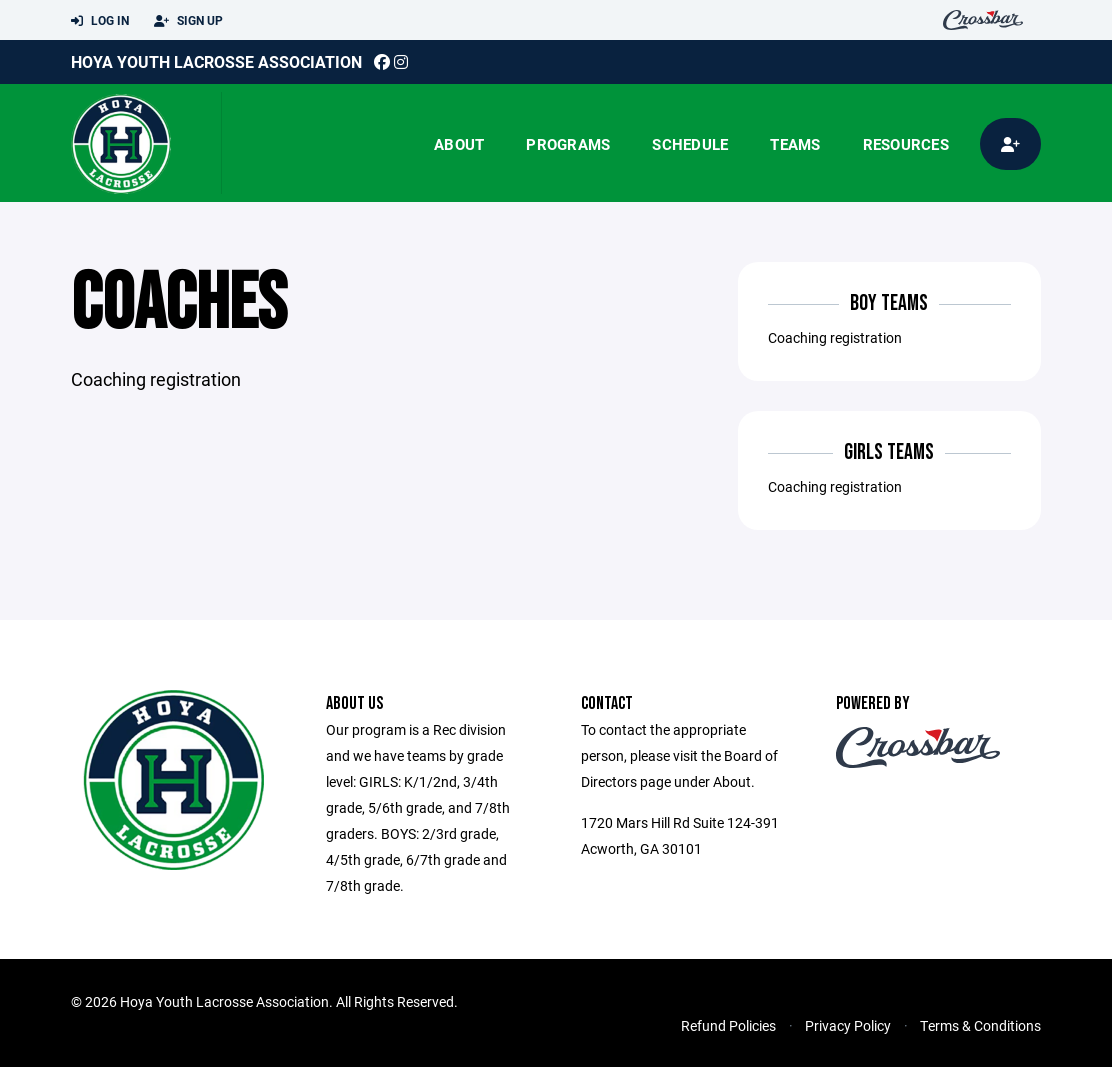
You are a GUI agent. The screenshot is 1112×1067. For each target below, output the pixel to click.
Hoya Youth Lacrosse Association (216, 61)
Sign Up (188, 21)
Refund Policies (728, 1025)
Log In (100, 21)
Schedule (690, 144)
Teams (795, 144)
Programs (568, 144)
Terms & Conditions (980, 1025)
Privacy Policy (848, 1025)
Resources (906, 144)
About (459, 144)
